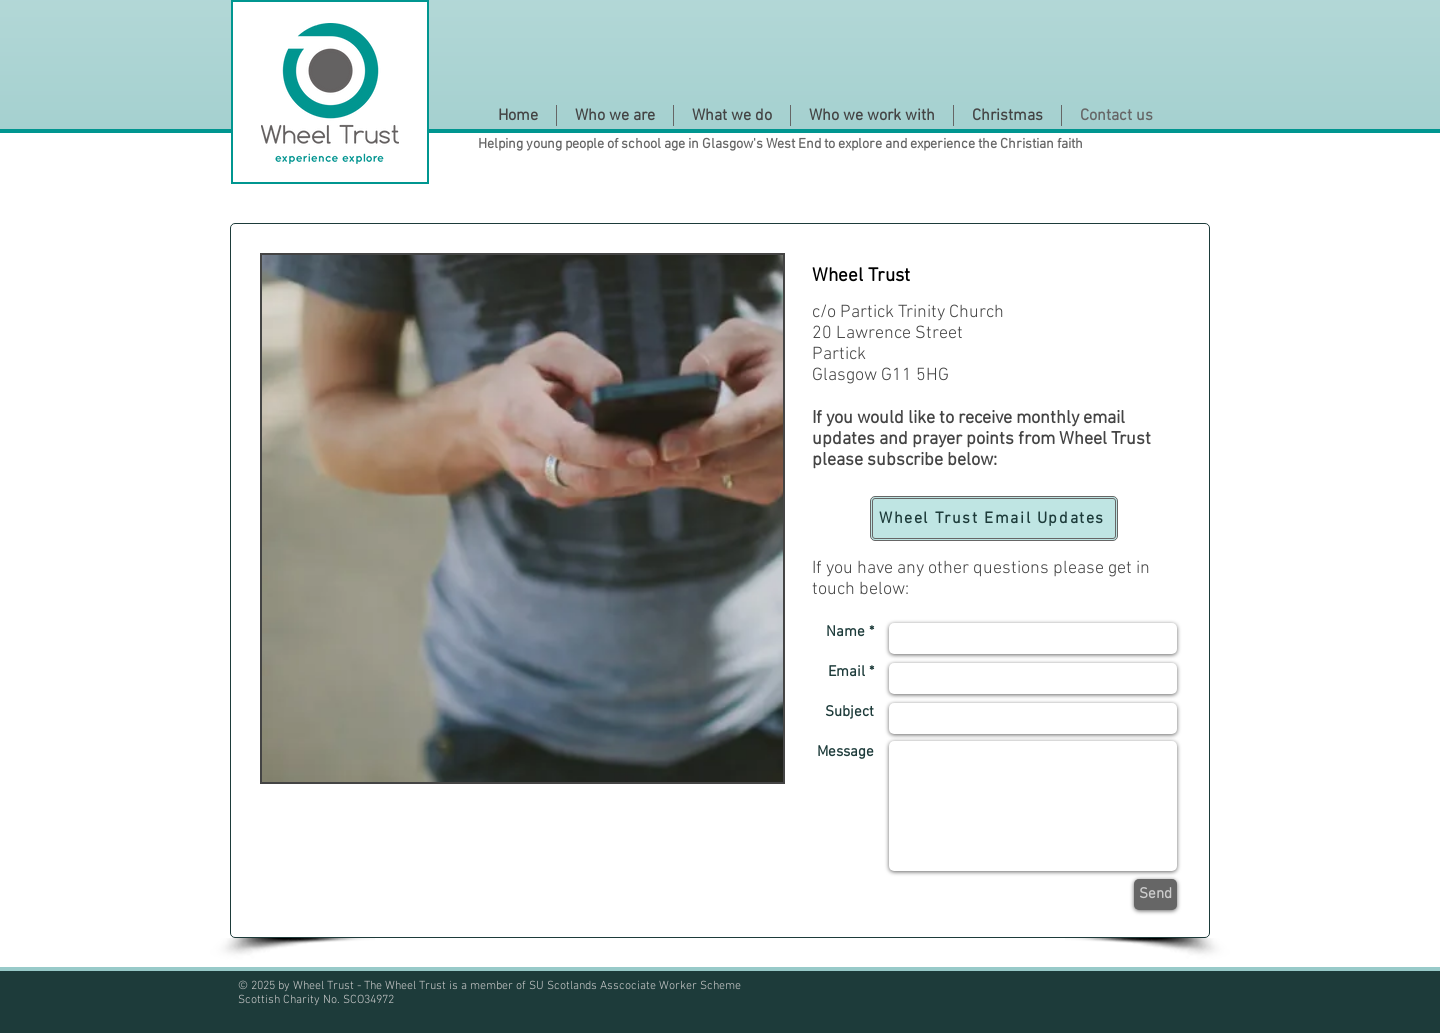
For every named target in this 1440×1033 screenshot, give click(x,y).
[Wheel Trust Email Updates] (994, 518)
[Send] (1155, 894)
